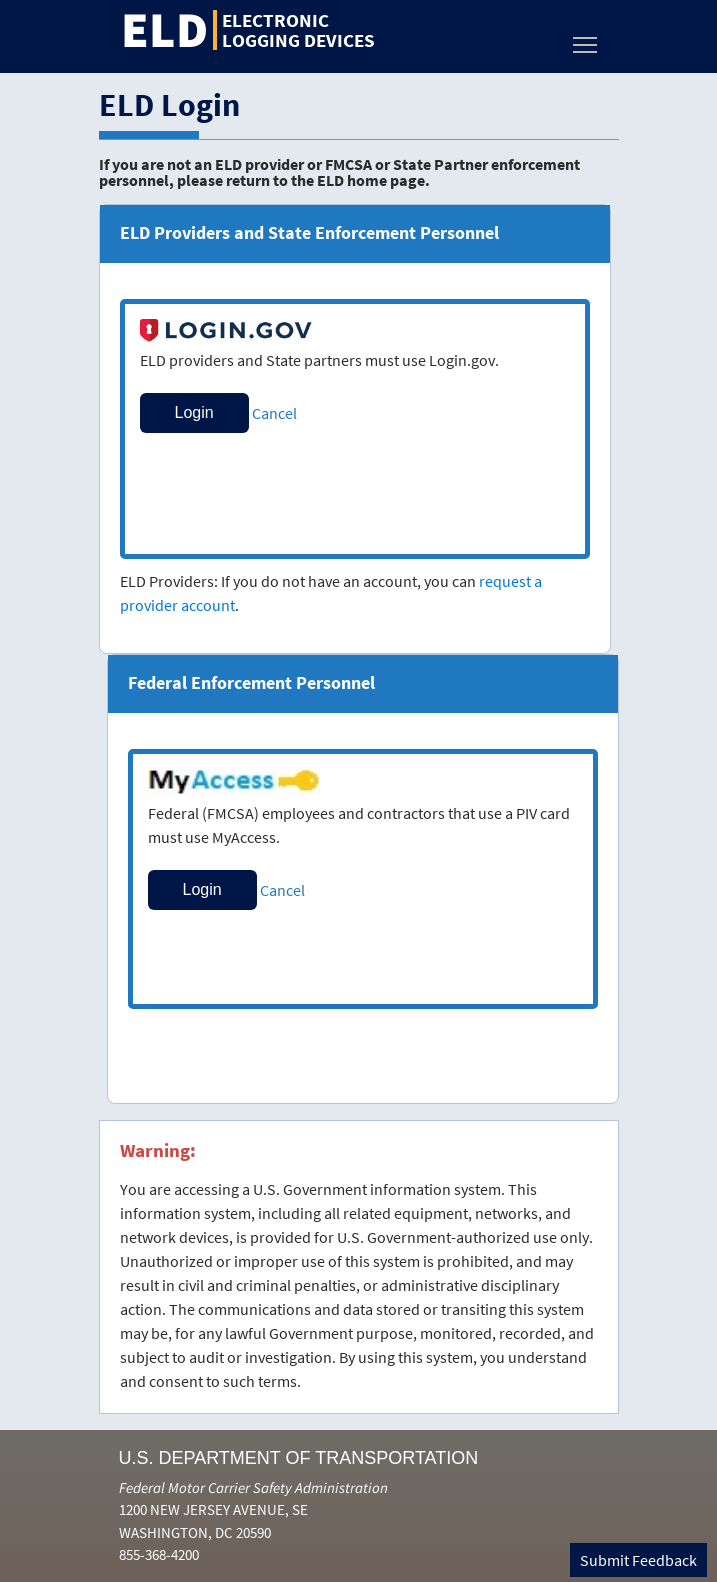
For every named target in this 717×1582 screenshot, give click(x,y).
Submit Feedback (638, 1560)
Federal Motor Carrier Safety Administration (253, 1487)
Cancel (274, 413)
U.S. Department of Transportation (299, 1458)
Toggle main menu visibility (586, 39)
